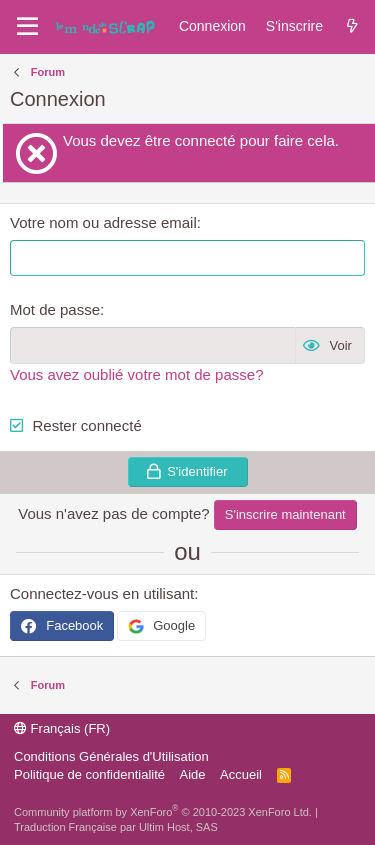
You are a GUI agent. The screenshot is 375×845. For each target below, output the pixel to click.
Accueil (241, 774)
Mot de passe (55, 309)
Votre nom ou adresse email (103, 222)
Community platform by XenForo (163, 812)
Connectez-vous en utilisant (102, 593)
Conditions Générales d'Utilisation (111, 756)
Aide (193, 774)
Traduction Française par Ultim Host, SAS (116, 827)
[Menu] (27, 27)
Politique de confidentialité (89, 774)
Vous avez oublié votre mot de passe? (137, 374)
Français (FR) (62, 728)
